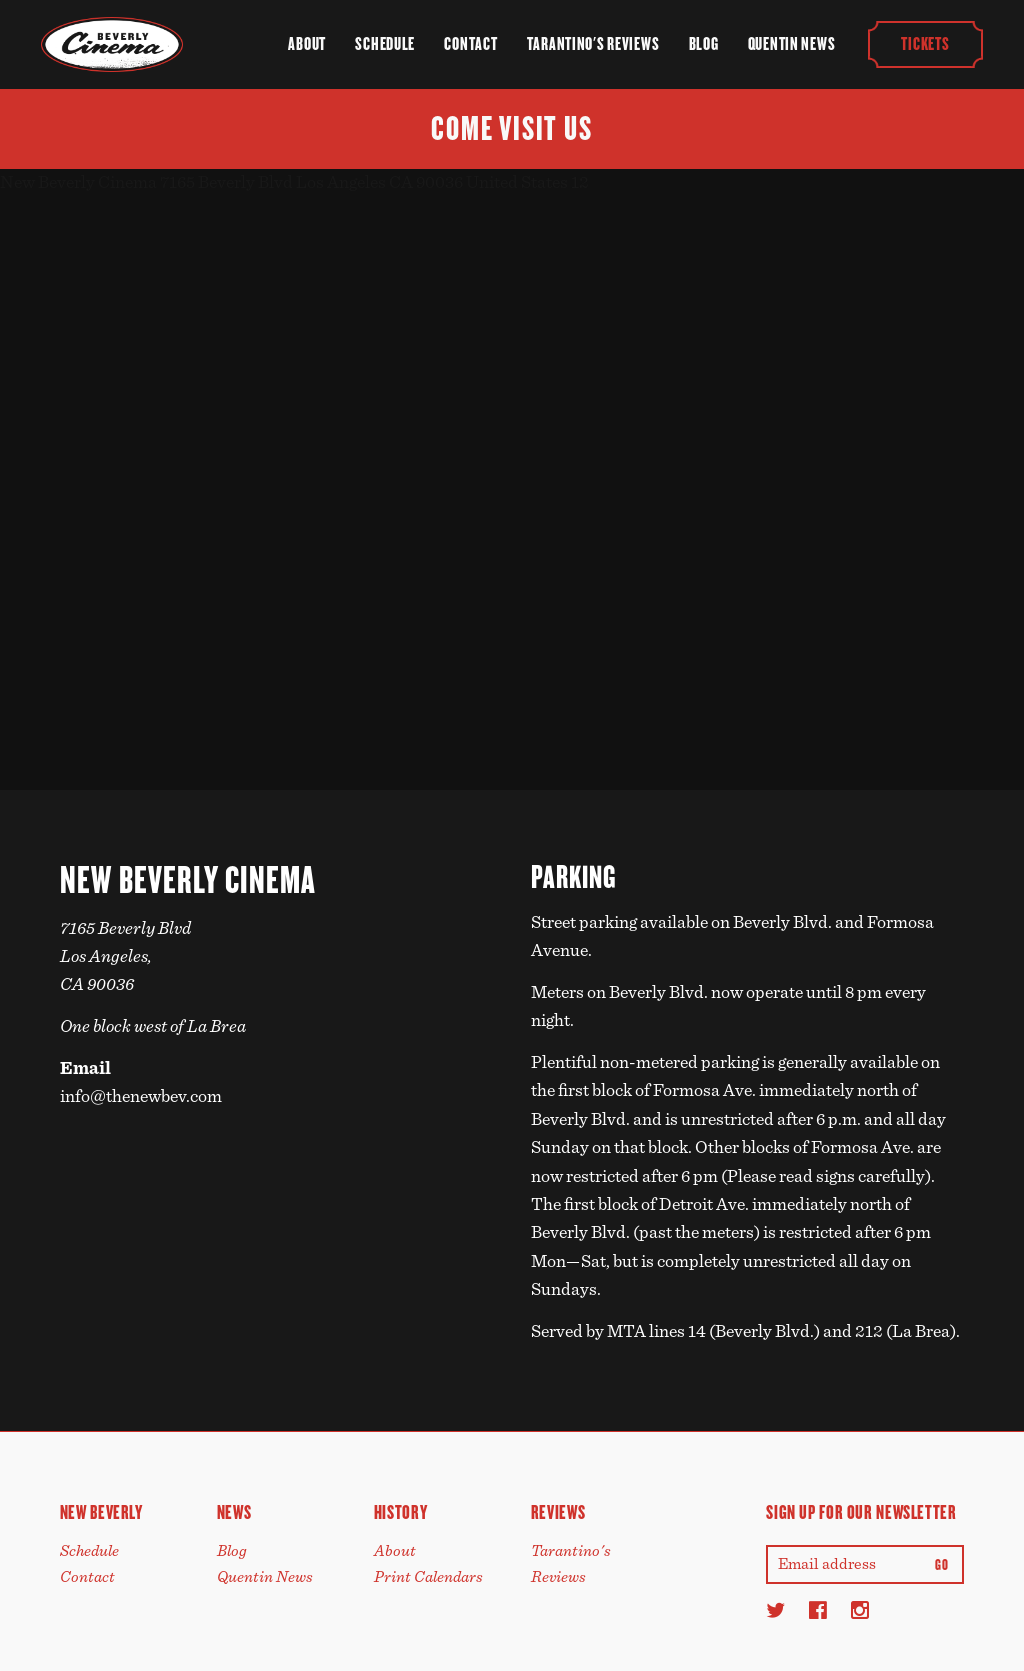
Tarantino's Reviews (593, 44)
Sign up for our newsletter (861, 1512)
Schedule (385, 44)
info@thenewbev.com (141, 1097)
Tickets (926, 44)
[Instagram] (860, 1610)
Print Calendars (428, 1577)
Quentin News (792, 44)
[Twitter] (775, 1610)
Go (941, 1565)
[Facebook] (818, 1610)
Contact (470, 44)
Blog (704, 44)
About (307, 44)
